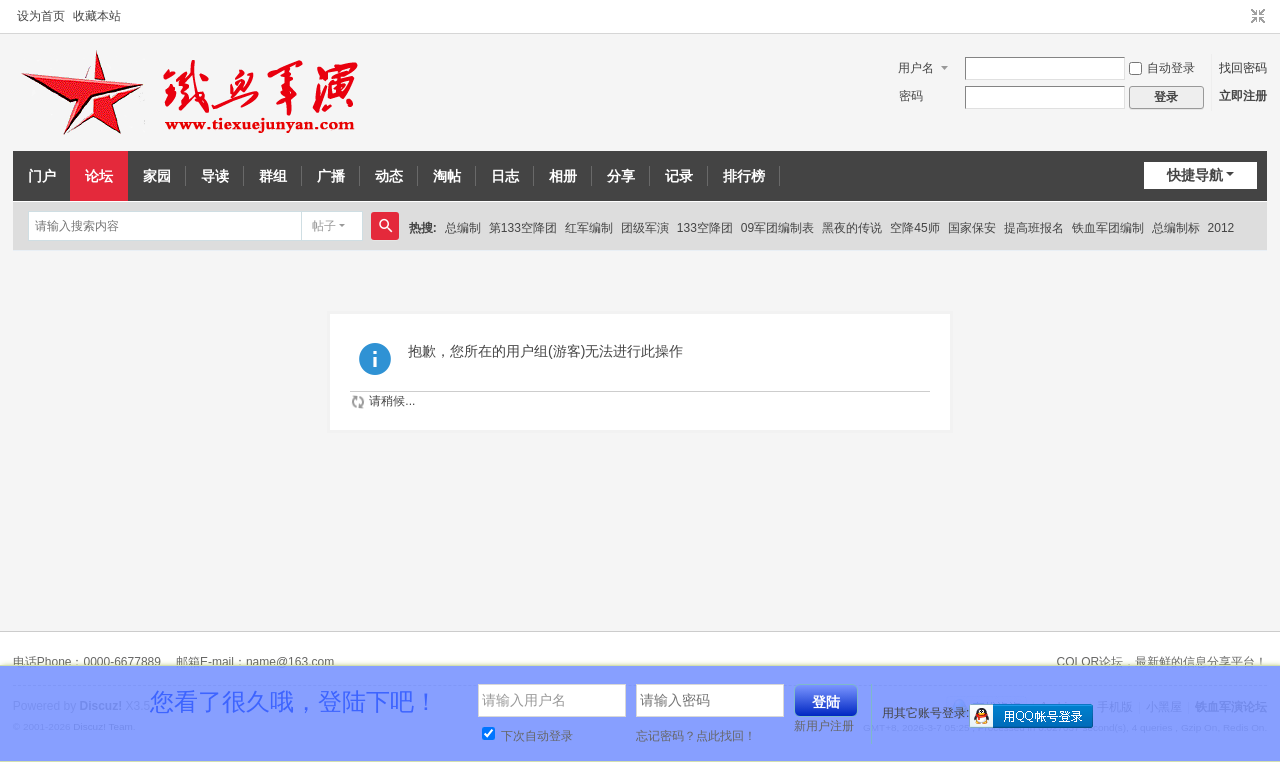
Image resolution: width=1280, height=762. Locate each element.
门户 (42, 176)
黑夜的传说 (852, 228)
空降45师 (914, 228)
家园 (157, 176)
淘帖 (447, 176)
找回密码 (1243, 68)
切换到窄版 (1258, 17)
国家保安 (972, 228)
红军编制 (589, 228)
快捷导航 (1195, 175)
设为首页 (41, 16)
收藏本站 (97, 16)
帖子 (324, 226)
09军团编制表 (777, 228)
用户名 (916, 68)
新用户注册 (824, 726)
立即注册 (1243, 96)
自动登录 (1162, 68)
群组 (273, 176)
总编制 (463, 228)
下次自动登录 (527, 736)
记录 (679, 176)
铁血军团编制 (1108, 228)
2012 (1221, 228)
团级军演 (645, 228)
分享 (621, 176)
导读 (215, 176)
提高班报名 (1034, 228)
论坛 (99, 176)
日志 (505, 176)
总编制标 (1176, 228)
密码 (911, 96)
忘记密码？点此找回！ (696, 736)
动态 (389, 176)
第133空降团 (523, 228)
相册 (563, 176)
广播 (331, 176)
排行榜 (744, 176)
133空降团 (705, 228)
